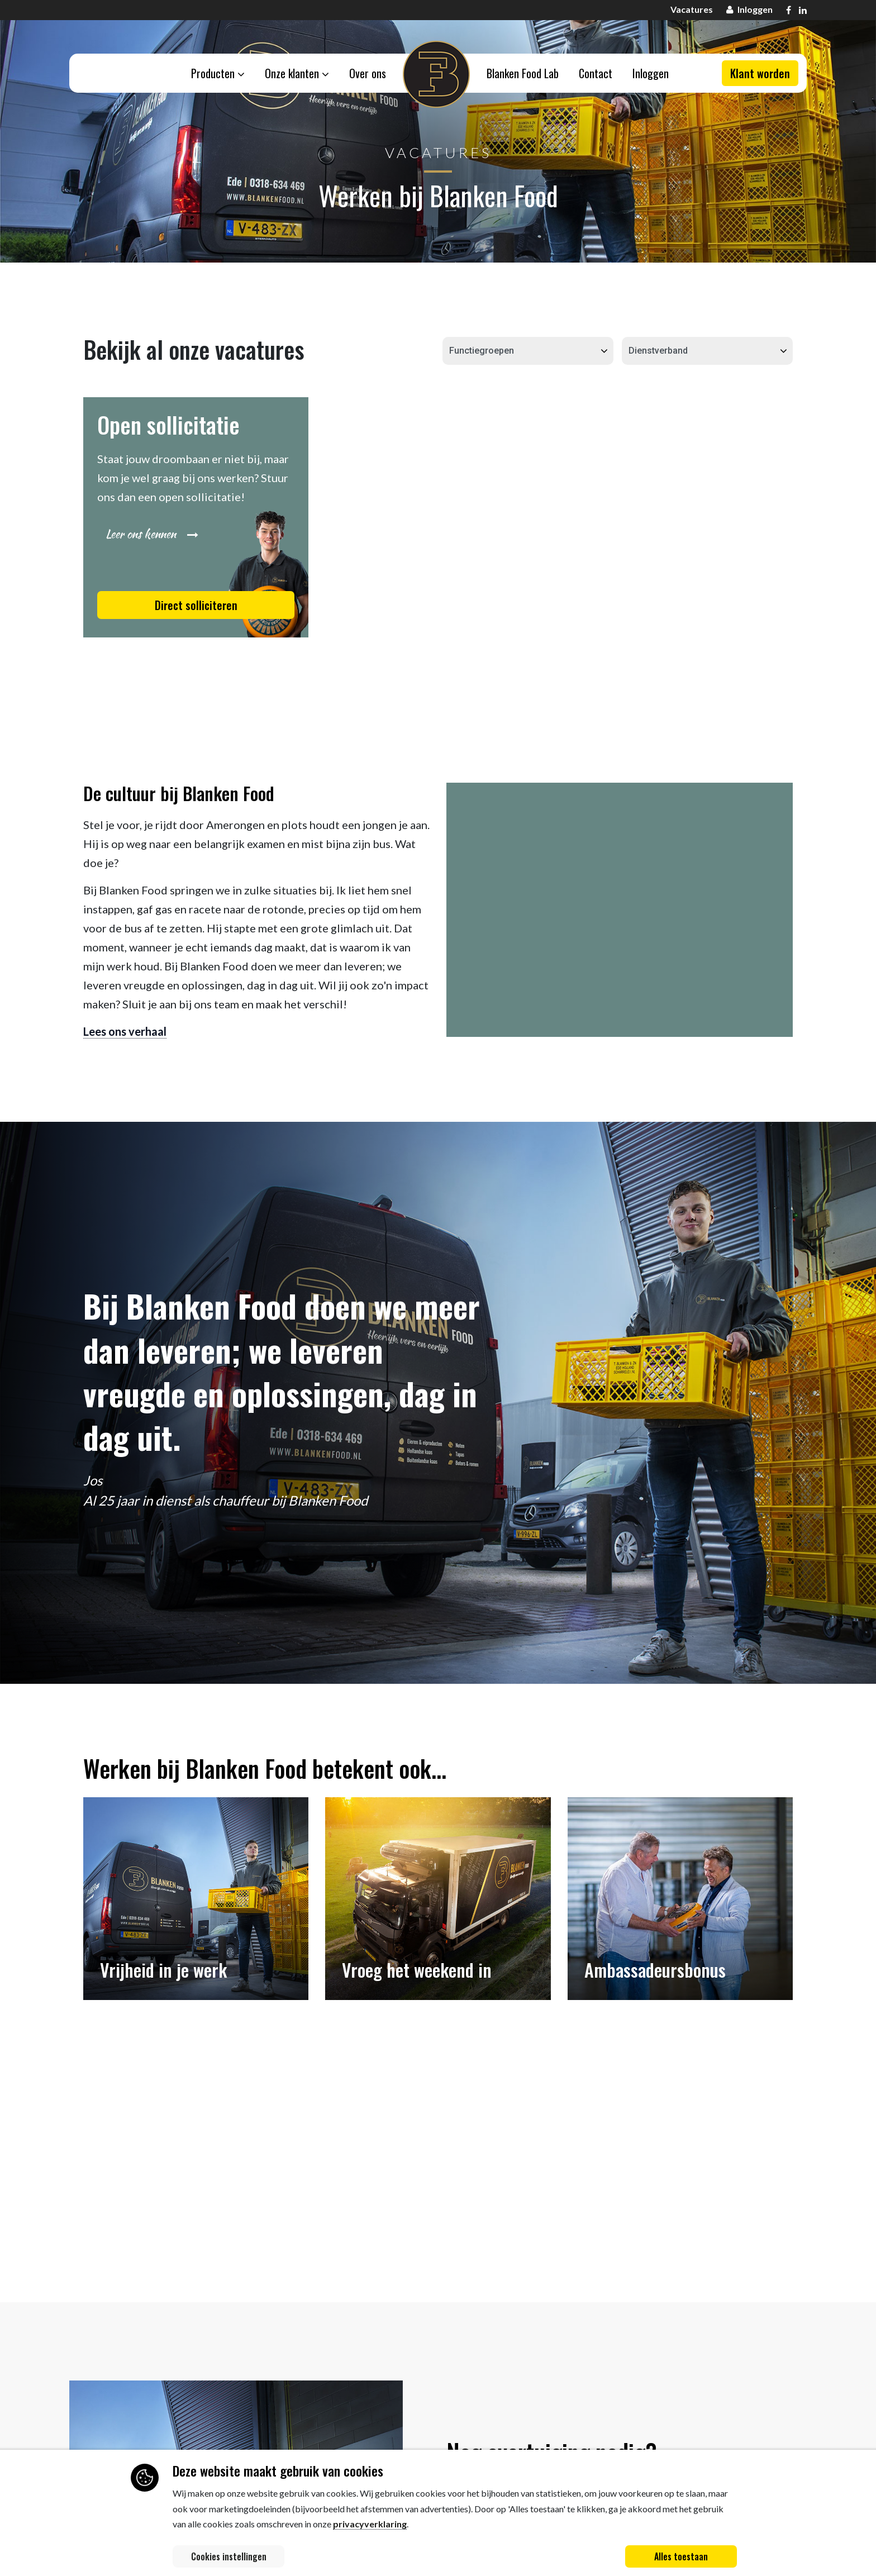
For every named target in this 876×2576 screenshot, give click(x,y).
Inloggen (650, 73)
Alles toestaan (681, 2556)
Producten (218, 73)
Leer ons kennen (152, 534)
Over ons (367, 73)
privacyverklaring (370, 2523)
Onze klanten (297, 73)
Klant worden (760, 73)
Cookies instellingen (228, 2556)
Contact (595, 73)
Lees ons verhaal (124, 1031)
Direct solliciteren (196, 605)
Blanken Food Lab (523, 73)
